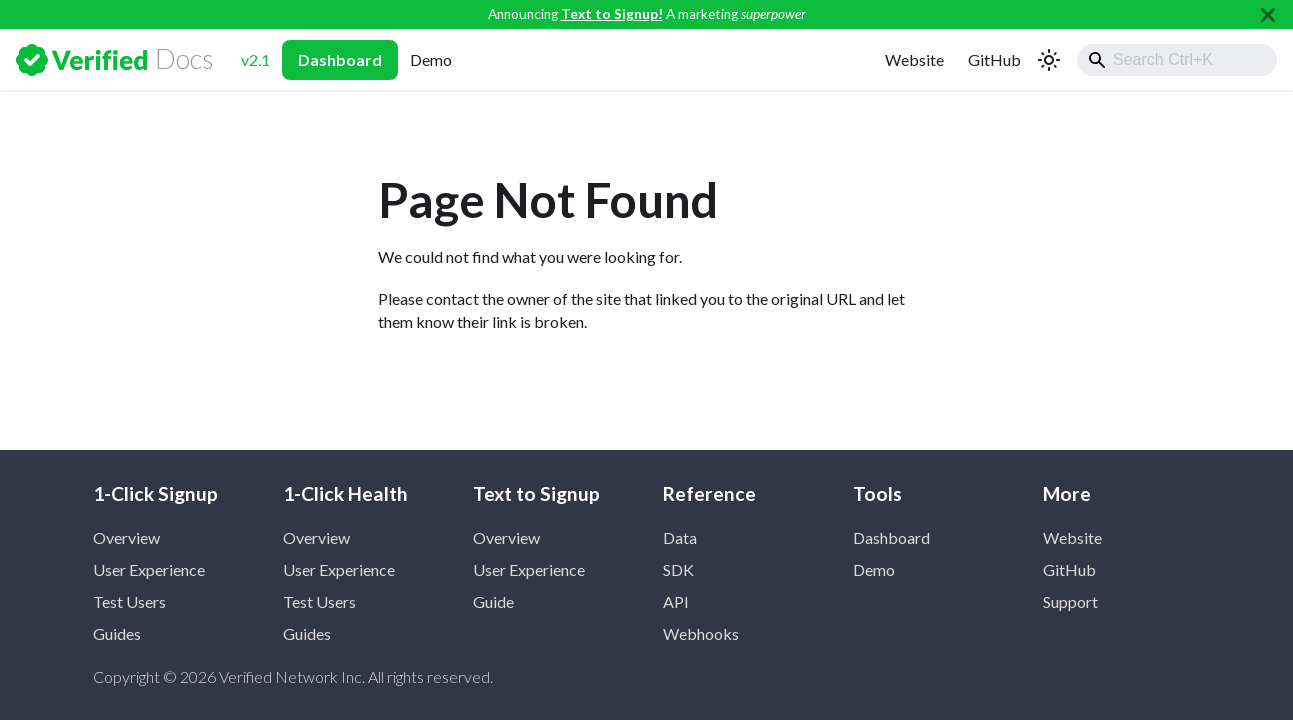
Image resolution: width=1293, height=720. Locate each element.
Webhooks (701, 633)
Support (1070, 601)
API (676, 601)
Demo (431, 59)
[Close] (1268, 14)
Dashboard (340, 60)
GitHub (994, 59)
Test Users (129, 601)
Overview (126, 537)
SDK (678, 569)
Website (914, 59)
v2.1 (255, 59)
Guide (493, 601)
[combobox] (1177, 60)
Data (680, 537)
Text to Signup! (612, 14)
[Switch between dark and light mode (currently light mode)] (1049, 60)
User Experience (149, 569)
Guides (117, 633)
